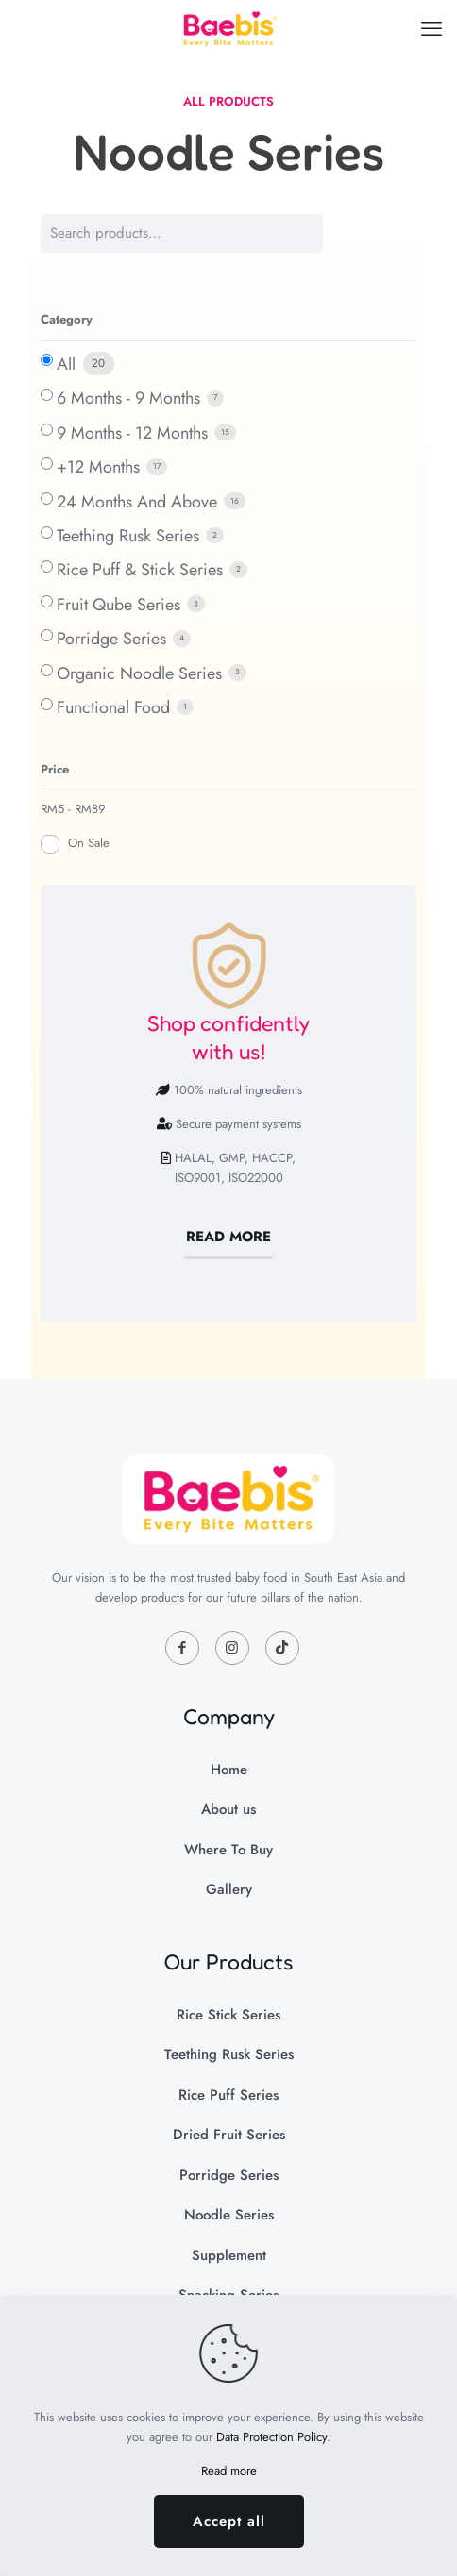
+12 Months (98, 467)
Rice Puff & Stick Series (140, 569)
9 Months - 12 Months (132, 433)
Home (229, 1769)
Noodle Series (229, 2214)
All (66, 364)
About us (228, 1809)
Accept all (229, 2521)
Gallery (229, 1889)
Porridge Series (111, 638)
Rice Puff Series (228, 2095)
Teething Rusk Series (128, 536)
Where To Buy (228, 1849)
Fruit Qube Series (118, 604)
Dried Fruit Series (229, 2134)
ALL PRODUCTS (228, 101)
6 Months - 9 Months (128, 398)
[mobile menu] (431, 28)
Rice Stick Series (228, 2014)
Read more (229, 2471)
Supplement (229, 2255)
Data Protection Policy (271, 2437)
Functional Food (113, 707)
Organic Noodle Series (139, 673)
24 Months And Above (137, 502)
